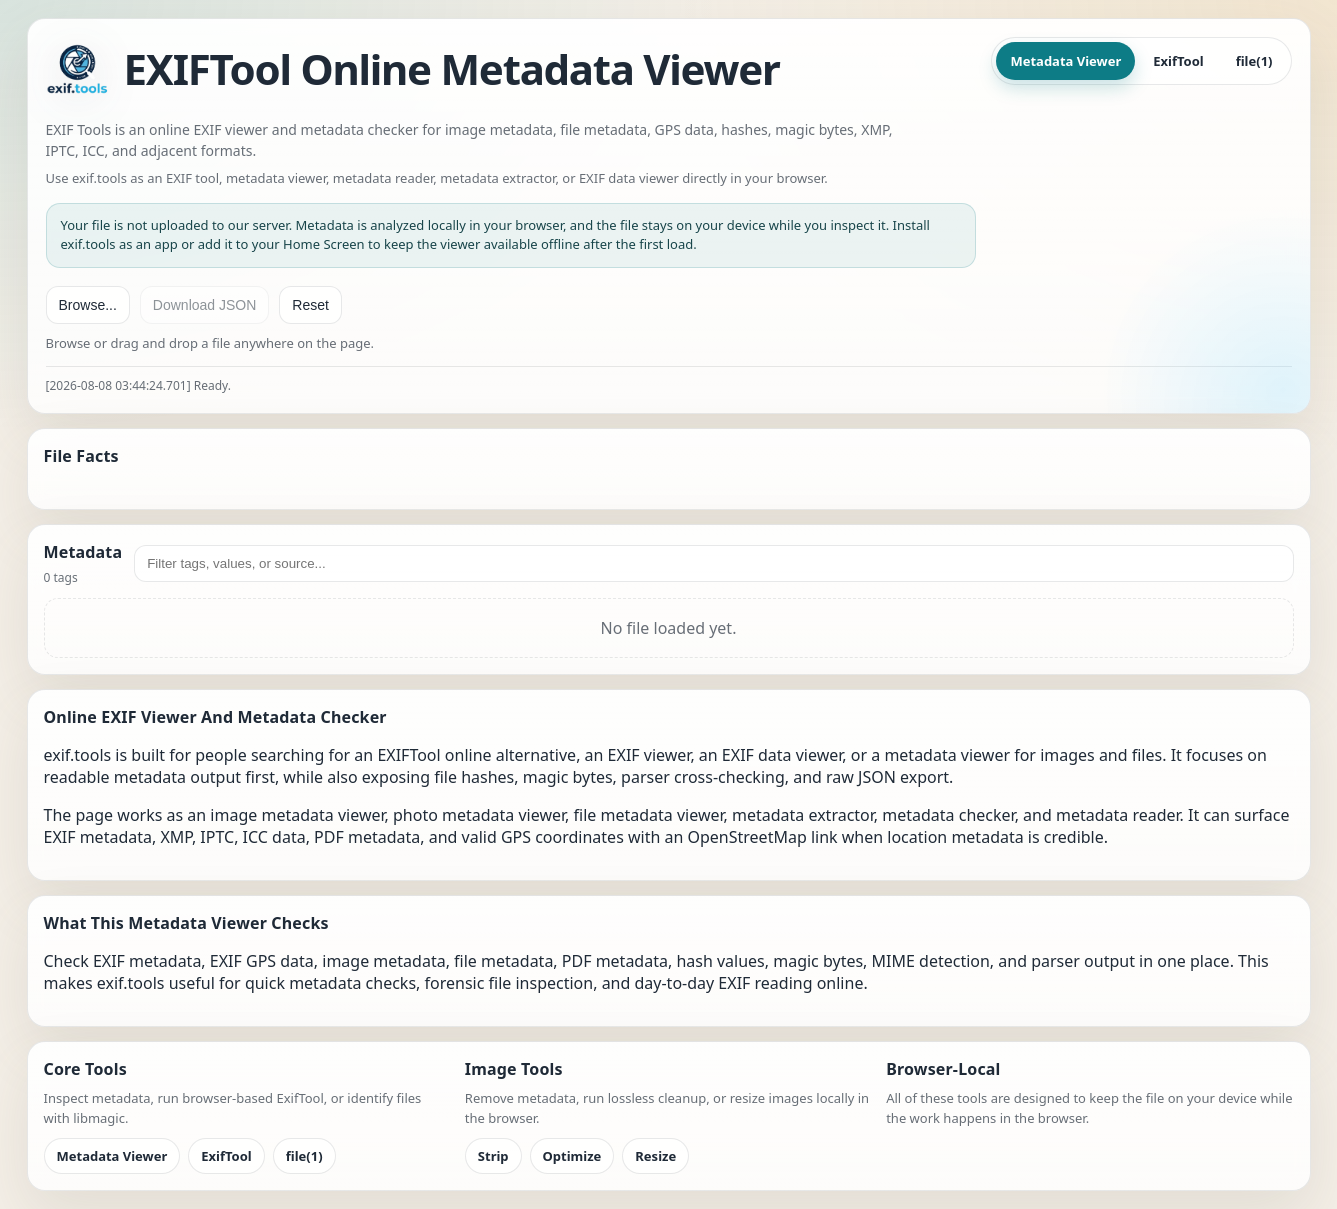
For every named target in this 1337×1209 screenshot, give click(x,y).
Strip (493, 1156)
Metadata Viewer (1065, 61)
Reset (310, 305)
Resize (655, 1156)
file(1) (1254, 61)
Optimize (572, 1156)
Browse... (88, 305)
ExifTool (1178, 61)
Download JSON (205, 305)
